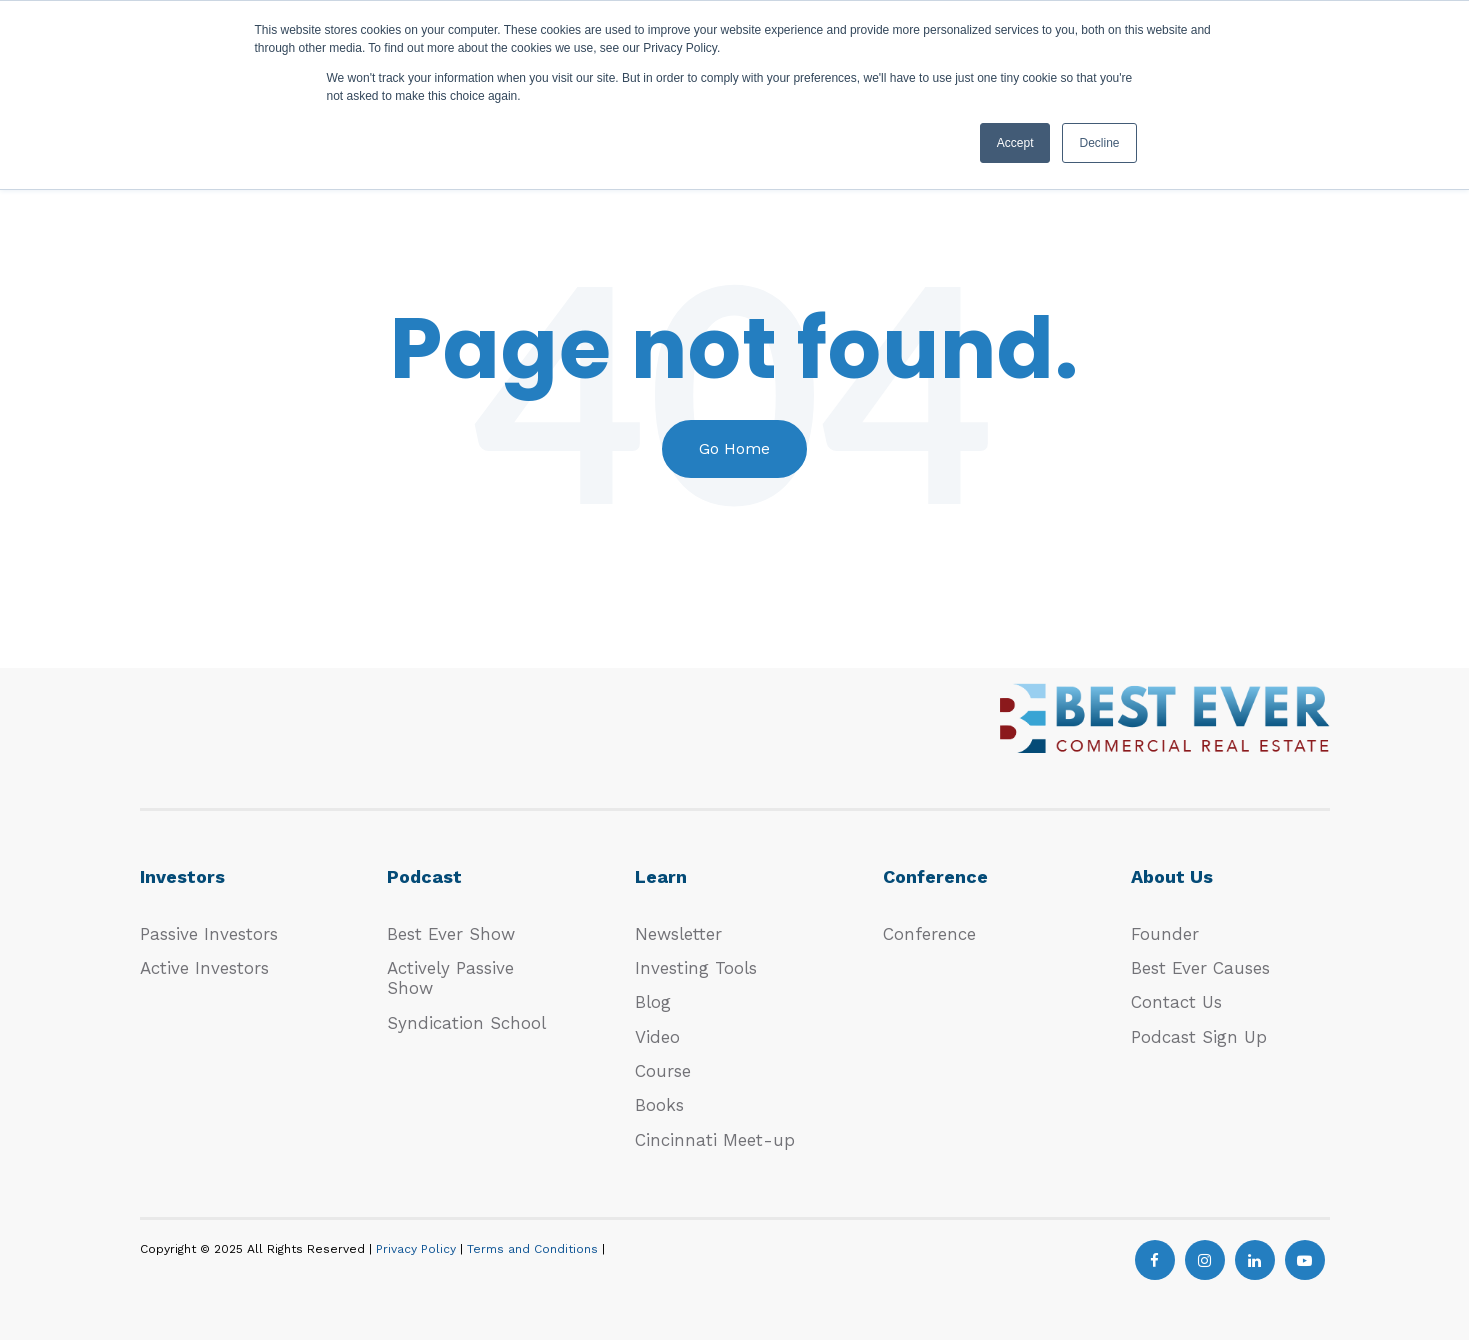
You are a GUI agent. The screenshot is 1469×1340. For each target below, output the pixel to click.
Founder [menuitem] (1165, 934)
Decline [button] (1099, 143)
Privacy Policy (418, 1249)
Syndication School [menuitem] (466, 1023)
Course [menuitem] (663, 1071)
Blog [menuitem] (653, 1002)
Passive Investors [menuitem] (209, 934)
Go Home (734, 448)
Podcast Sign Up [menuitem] (1199, 1037)
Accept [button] (1015, 143)
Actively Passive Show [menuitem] (450, 978)
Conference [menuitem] (929, 934)
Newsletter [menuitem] (678, 934)
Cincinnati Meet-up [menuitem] (715, 1140)
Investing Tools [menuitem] (696, 968)
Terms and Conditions (534, 1249)
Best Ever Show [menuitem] (451, 934)
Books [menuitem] (659, 1105)
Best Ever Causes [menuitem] (1200, 968)
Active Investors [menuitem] (204, 968)
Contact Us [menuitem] (1176, 1002)
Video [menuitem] (657, 1037)
